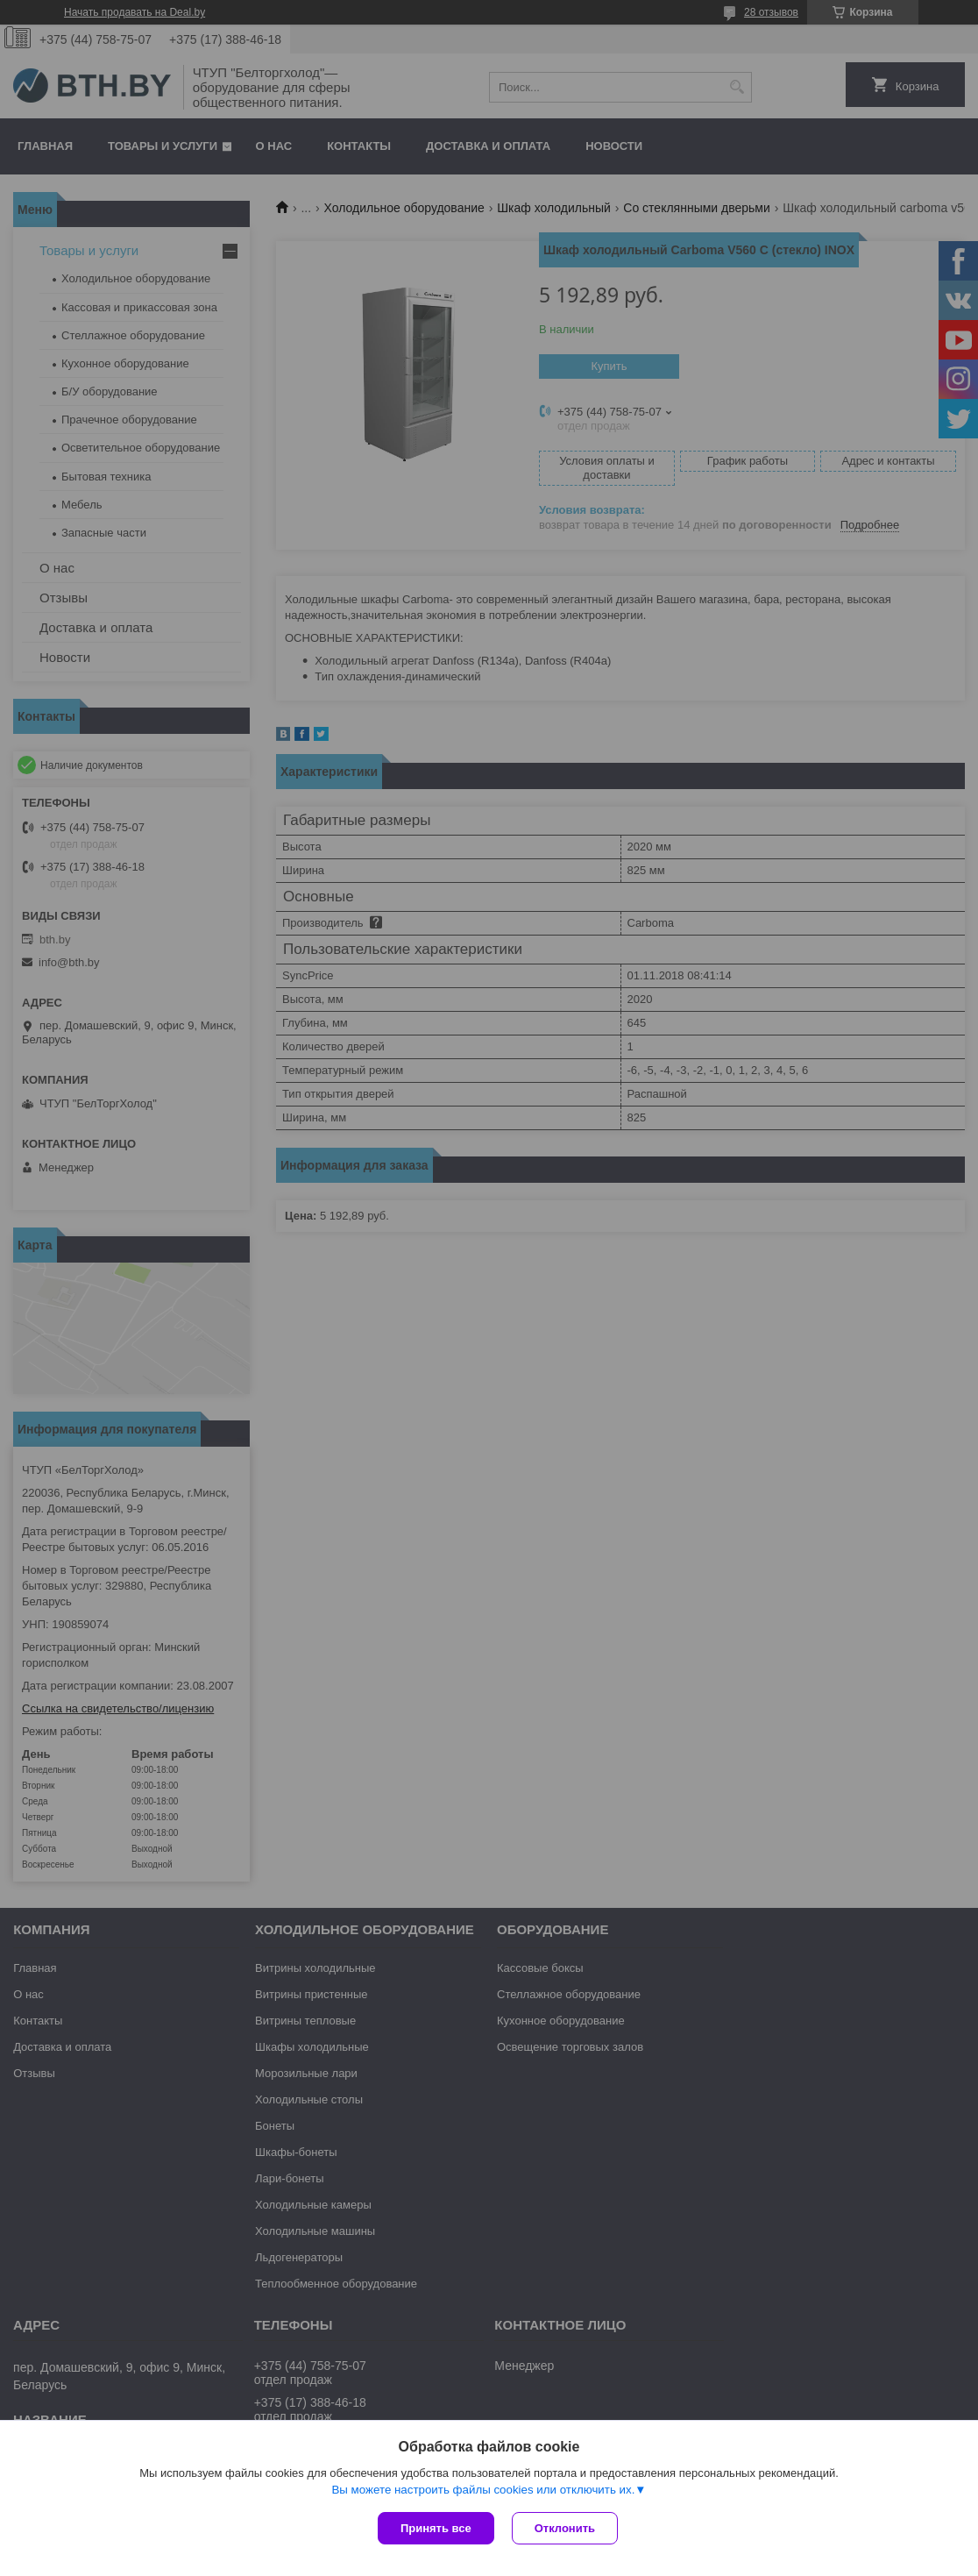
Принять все (435, 2528)
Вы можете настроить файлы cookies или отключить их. (482, 2489)
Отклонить (565, 2528)
